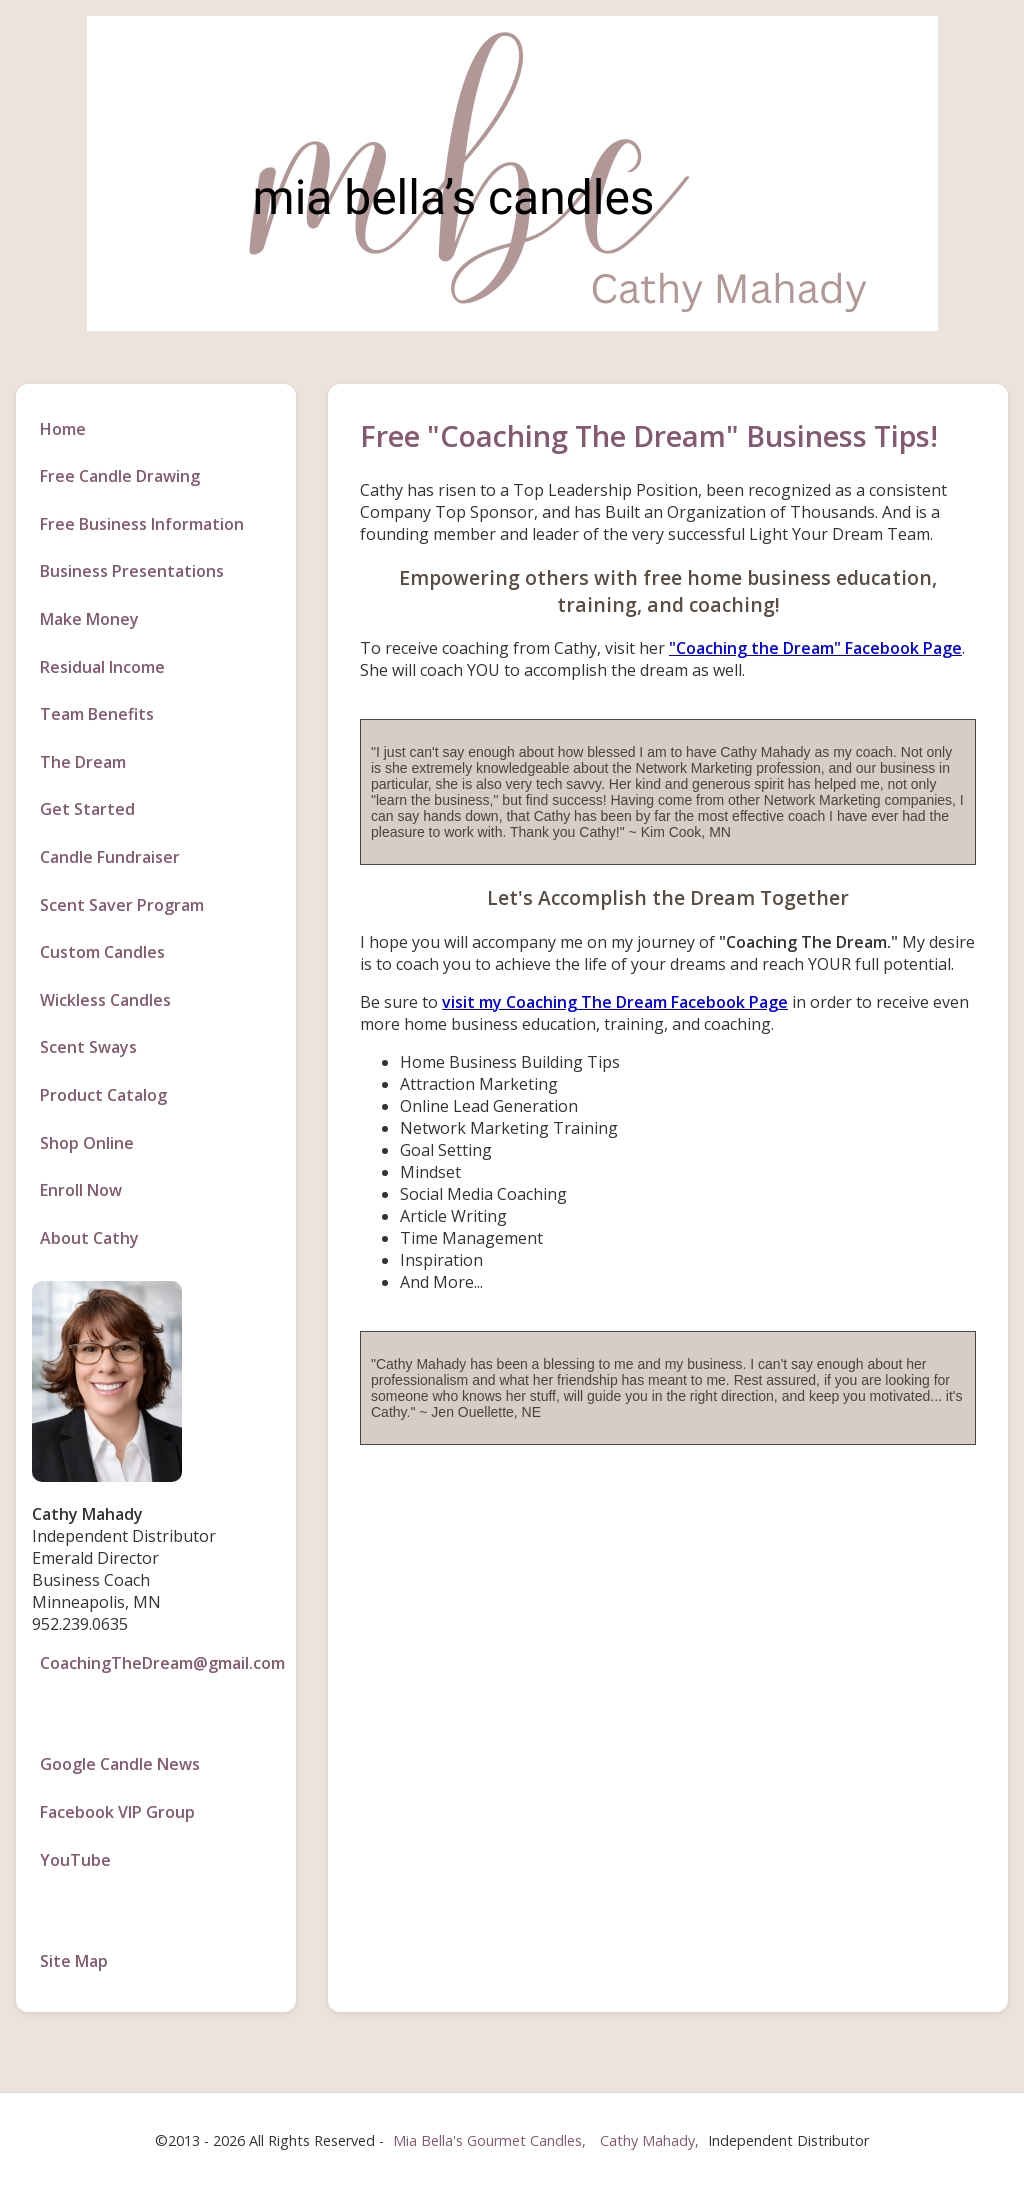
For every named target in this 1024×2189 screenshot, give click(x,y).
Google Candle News (120, 1764)
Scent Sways (88, 1047)
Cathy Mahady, (651, 2140)
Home (63, 429)
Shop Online (87, 1143)
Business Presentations (132, 571)
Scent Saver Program (122, 905)
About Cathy (89, 1238)
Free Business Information (142, 524)
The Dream (83, 762)
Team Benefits (97, 714)
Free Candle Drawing (120, 476)
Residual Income (102, 667)
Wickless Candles (105, 1000)
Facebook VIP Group (117, 1812)
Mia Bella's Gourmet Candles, (489, 2140)
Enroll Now (81, 1190)
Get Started (87, 809)
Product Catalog (103, 1095)
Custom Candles (102, 952)
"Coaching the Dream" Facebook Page (815, 648)
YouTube (75, 1860)
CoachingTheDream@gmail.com (160, 1663)
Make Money (89, 619)
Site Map (74, 1961)
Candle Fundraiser (110, 857)
